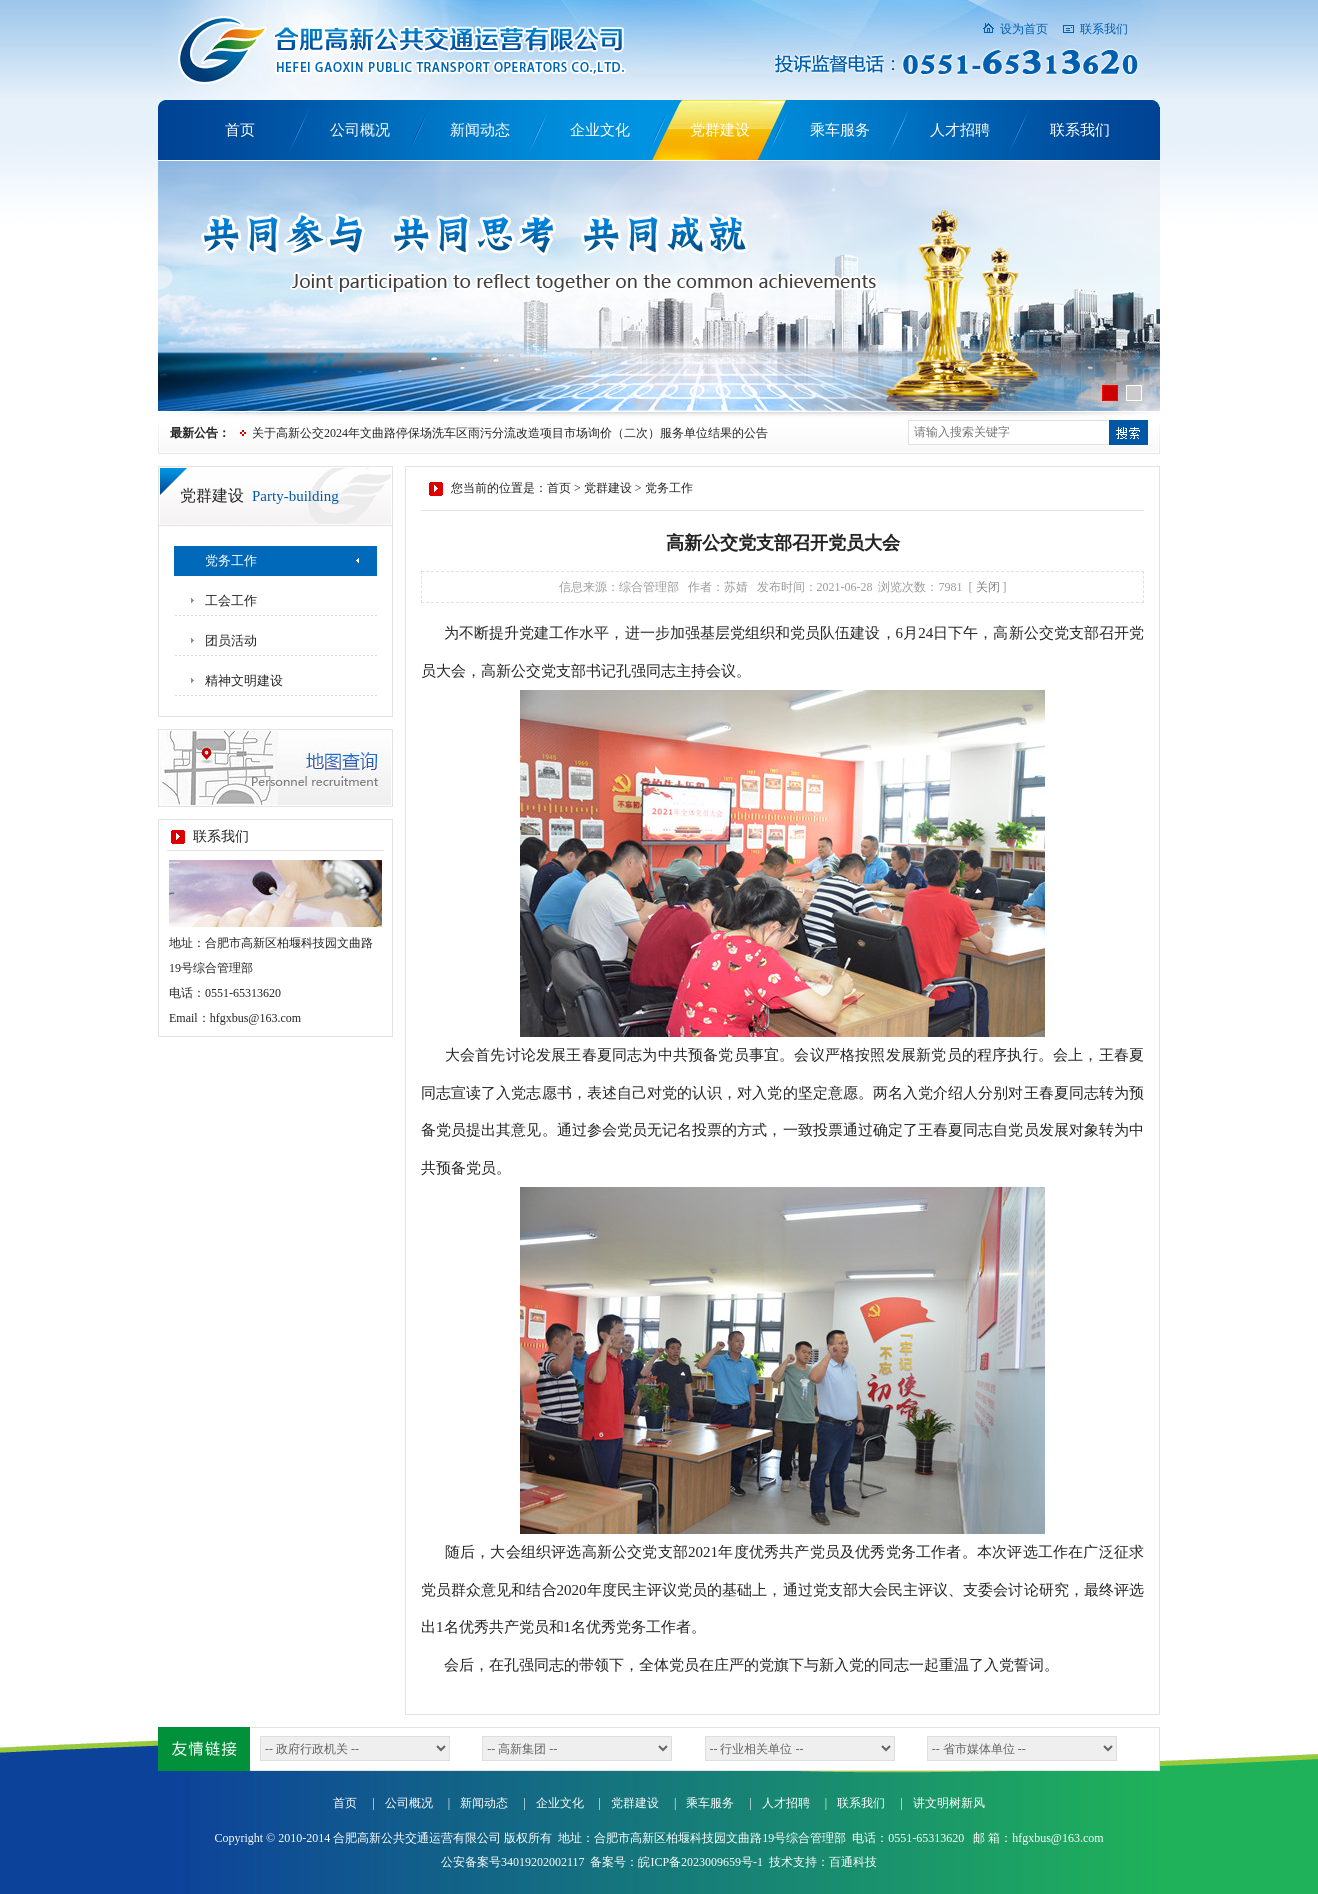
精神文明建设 (244, 680)
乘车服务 (840, 130)
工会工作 (231, 600)
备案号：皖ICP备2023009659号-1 (676, 1862)
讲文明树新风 (949, 1803)
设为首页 (1024, 29)
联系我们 (1104, 29)
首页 (240, 130)
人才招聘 (960, 130)
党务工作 (231, 560)
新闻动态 (480, 130)
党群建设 (720, 130)
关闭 (988, 587)
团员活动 (231, 640)
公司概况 (360, 130)
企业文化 (600, 130)
